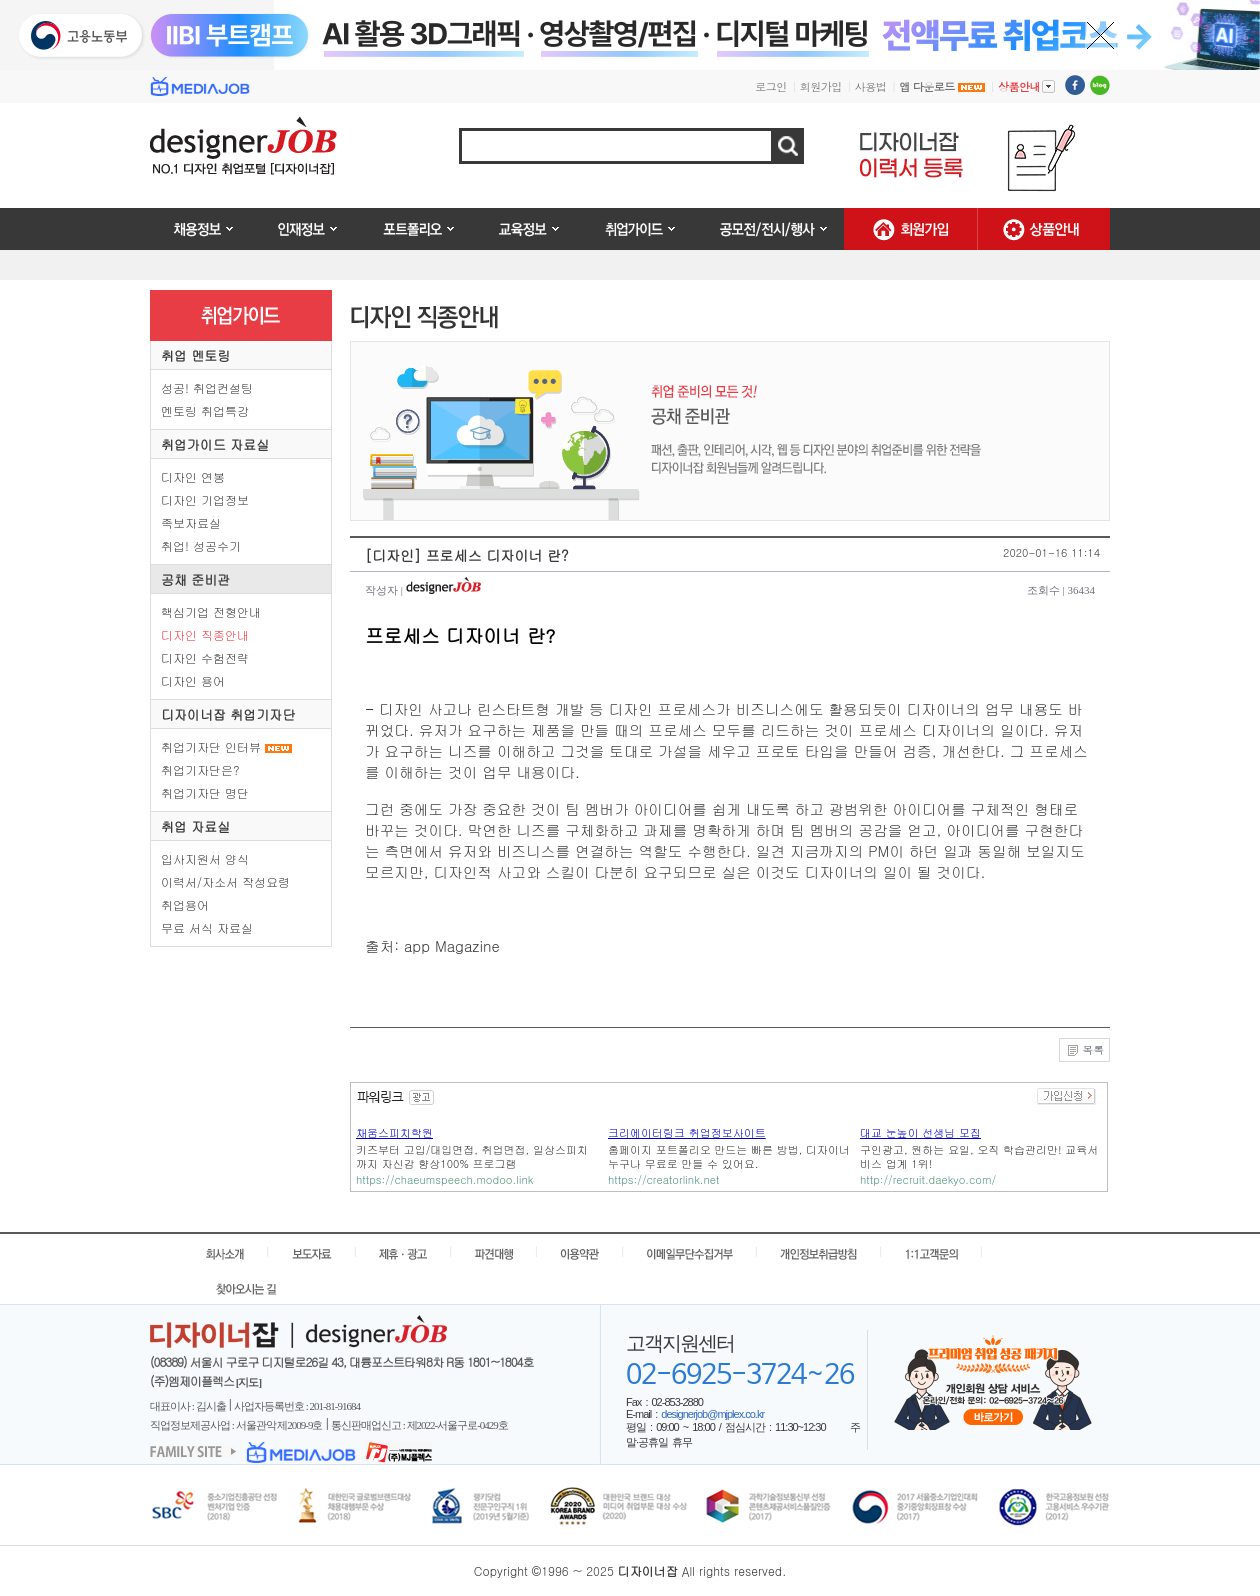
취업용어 (185, 904)
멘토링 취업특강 (205, 410)
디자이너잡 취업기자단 (228, 714)
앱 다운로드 (942, 86)
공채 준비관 (195, 579)
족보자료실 (191, 522)
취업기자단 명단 (205, 792)
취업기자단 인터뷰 (211, 746)
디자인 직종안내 (205, 634)
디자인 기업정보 (205, 499)
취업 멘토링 (195, 355)
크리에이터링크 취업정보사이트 (687, 1132)
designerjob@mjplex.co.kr (712, 1414)
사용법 (871, 86)
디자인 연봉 (193, 476)
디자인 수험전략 (205, 657)
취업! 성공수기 (201, 545)
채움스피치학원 (394, 1132)
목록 (1084, 1051)
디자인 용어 (193, 680)
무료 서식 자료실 (207, 927)
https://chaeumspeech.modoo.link (444, 1179)
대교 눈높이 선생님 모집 (920, 1132)
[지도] (248, 1382)
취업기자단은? (200, 769)
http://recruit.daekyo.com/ (928, 1179)
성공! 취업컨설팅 (207, 387)
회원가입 (821, 86)
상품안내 (1026, 86)
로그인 (771, 86)
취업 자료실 (195, 826)
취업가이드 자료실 (215, 444)
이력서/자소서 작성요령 (225, 881)
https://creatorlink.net (663, 1179)
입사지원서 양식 (205, 858)
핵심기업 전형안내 (211, 611)
